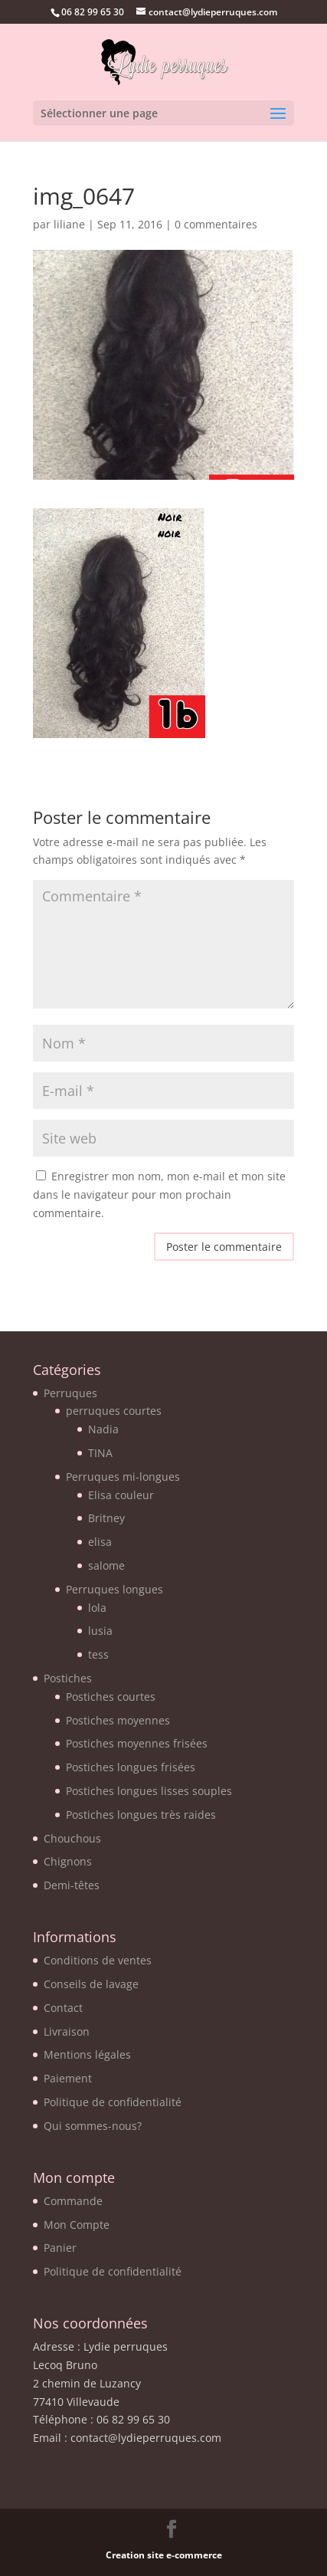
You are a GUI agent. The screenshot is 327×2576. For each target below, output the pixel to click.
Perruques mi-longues (123, 1476)
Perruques (70, 1393)
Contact (63, 2007)
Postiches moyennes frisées (137, 1743)
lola (97, 1607)
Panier (60, 2247)
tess (98, 1654)
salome (106, 1565)
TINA (100, 1453)
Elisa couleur (121, 1495)
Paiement (68, 2078)
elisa (100, 1541)
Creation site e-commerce (164, 2554)
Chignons (68, 1861)
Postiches (68, 1678)
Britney (106, 1518)
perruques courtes (114, 1410)
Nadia (103, 1429)
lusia (100, 1630)
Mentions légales (87, 2054)
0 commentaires (216, 224)
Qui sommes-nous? (93, 2125)
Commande (73, 2201)
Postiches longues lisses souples (149, 1791)
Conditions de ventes (98, 1960)
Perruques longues (114, 1589)
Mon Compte (77, 2224)
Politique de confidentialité (112, 2102)
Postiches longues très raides (141, 1814)
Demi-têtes (72, 1885)
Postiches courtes (110, 1696)
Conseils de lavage (91, 1984)
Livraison (67, 2031)
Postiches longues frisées (130, 1767)
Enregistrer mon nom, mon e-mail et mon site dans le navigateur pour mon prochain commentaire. (159, 1194)
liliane (69, 224)
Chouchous (72, 1838)
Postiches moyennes (118, 1720)
